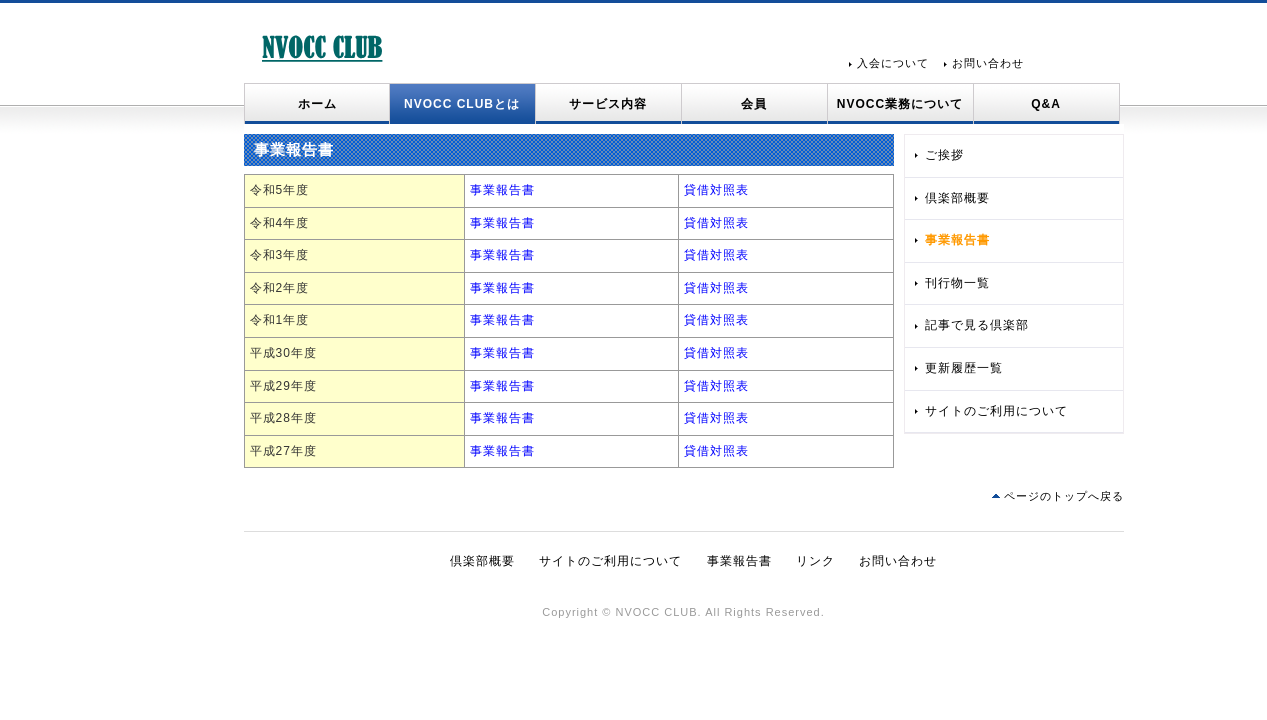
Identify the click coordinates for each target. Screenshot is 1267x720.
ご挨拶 (944, 155)
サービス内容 (608, 104)
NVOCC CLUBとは (462, 104)
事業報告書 (502, 190)
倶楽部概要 (957, 198)
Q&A (1046, 104)
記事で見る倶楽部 (977, 325)
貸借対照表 (716, 190)
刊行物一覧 (957, 283)
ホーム (317, 104)
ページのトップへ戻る (1064, 496)
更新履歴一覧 (964, 368)
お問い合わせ (988, 63)
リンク (815, 561)
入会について (893, 63)
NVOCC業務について (900, 104)
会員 (754, 104)
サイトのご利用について (996, 411)
